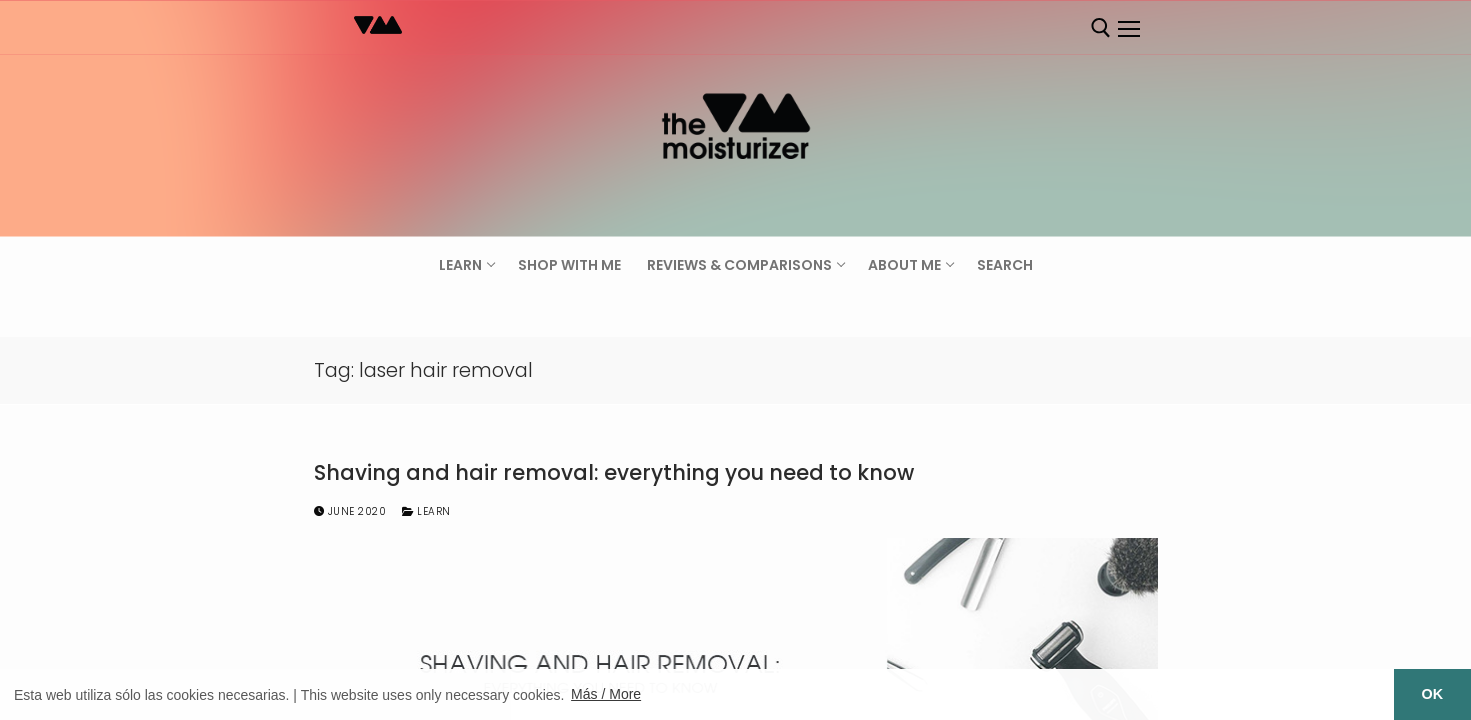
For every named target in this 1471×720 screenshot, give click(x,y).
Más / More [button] (606, 694)
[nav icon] (1129, 29)
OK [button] (1433, 694)
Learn (426, 511)
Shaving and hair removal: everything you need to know (614, 473)
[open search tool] (1101, 28)
